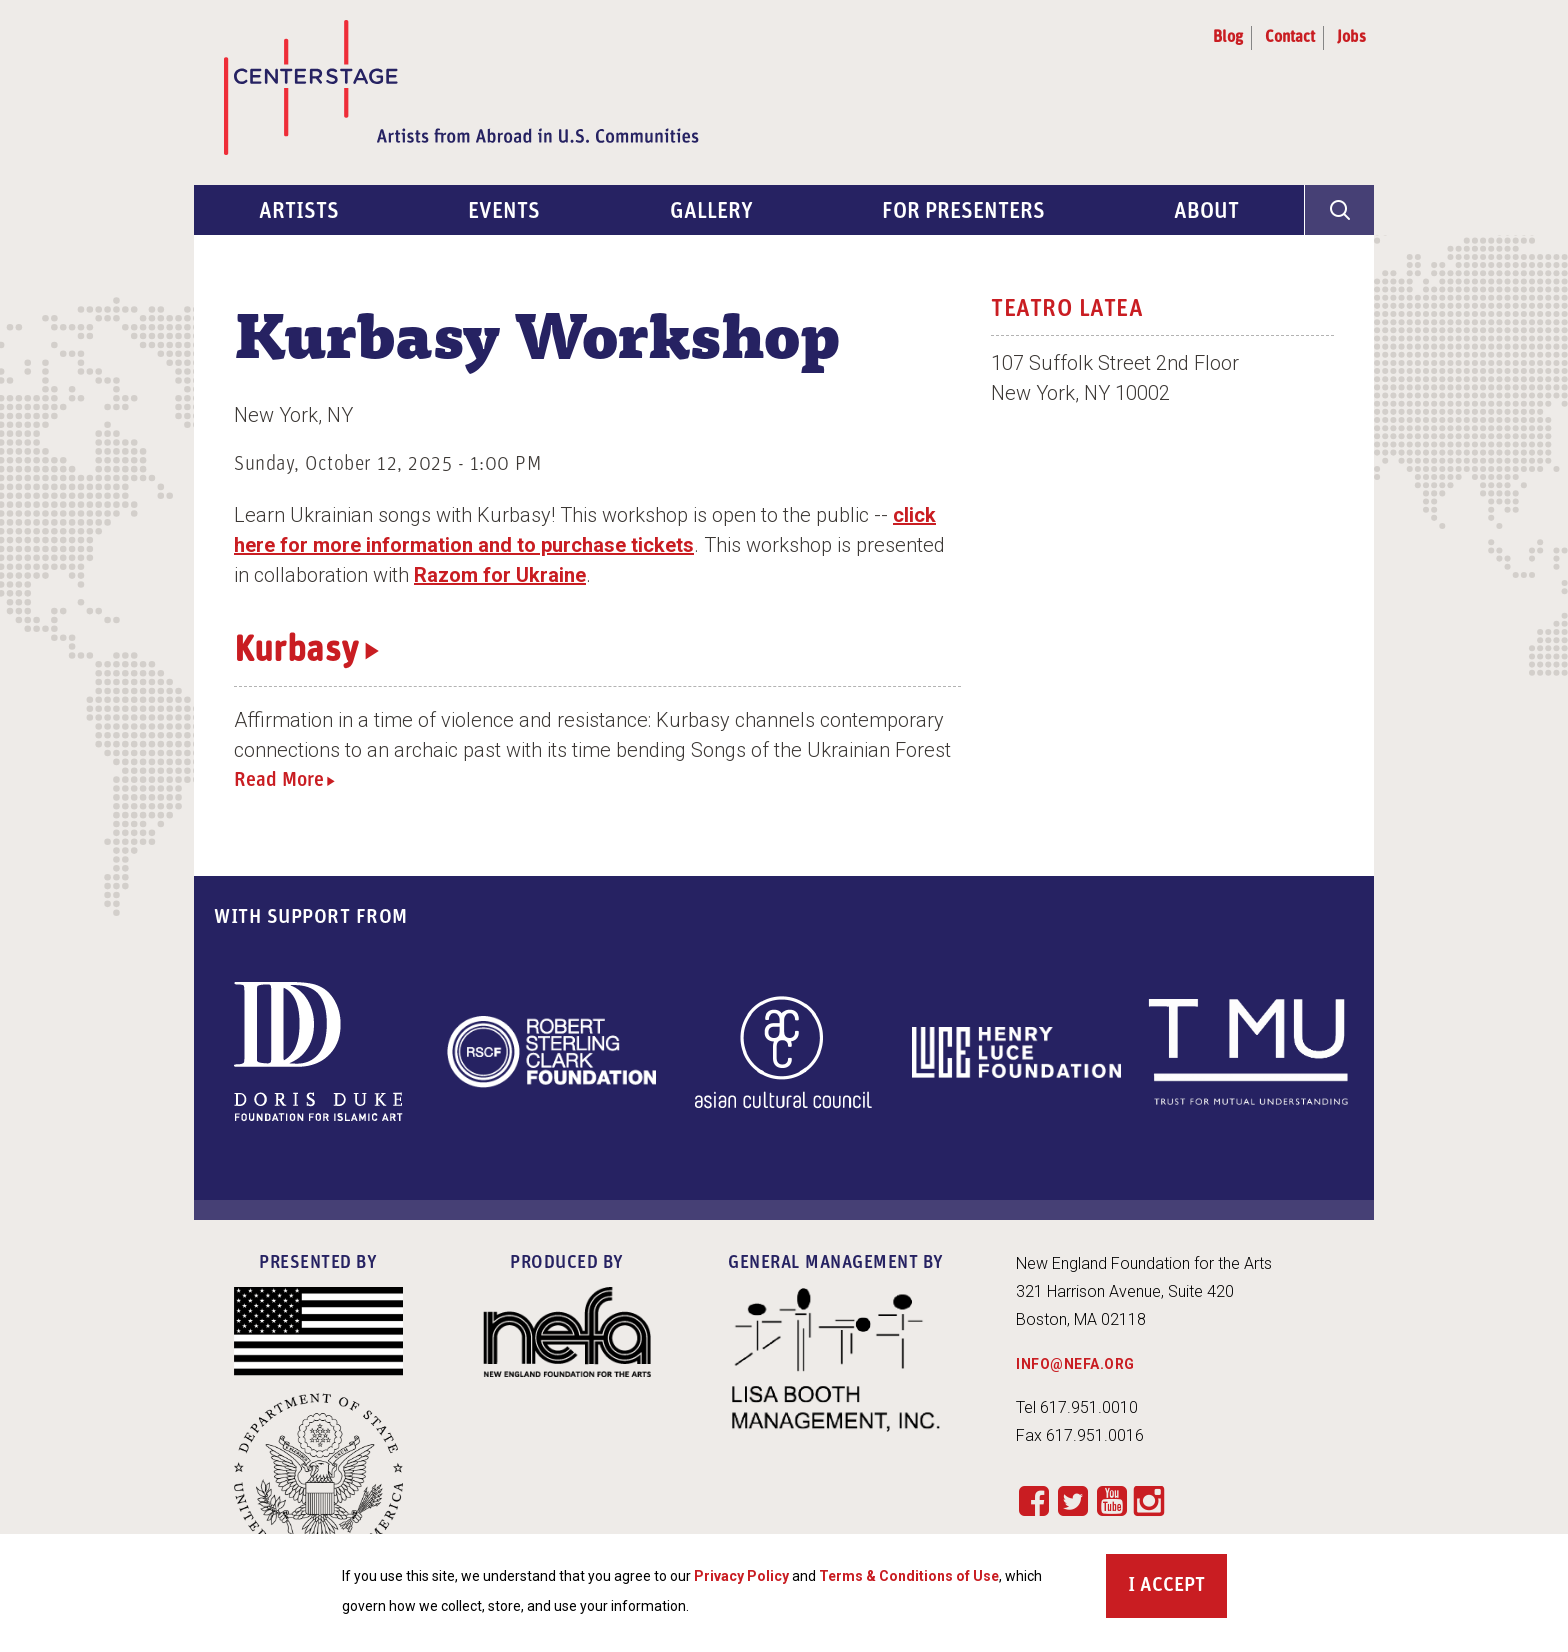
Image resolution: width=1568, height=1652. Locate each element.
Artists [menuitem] (299, 212)
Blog (1228, 38)
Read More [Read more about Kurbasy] (279, 781)
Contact (1290, 38)
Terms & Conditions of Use (909, 1576)
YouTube (1111, 1500)
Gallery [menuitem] (711, 212)
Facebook (1033, 1500)
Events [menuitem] (504, 212)
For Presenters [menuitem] (963, 212)
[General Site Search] (1339, 210)
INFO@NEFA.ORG (1075, 1364)
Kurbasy (296, 652)
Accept (1172, 1586)
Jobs (1351, 38)
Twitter (1072, 1500)
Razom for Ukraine (500, 575)
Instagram (1149, 1502)
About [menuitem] (1206, 212)
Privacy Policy (741, 1576)
